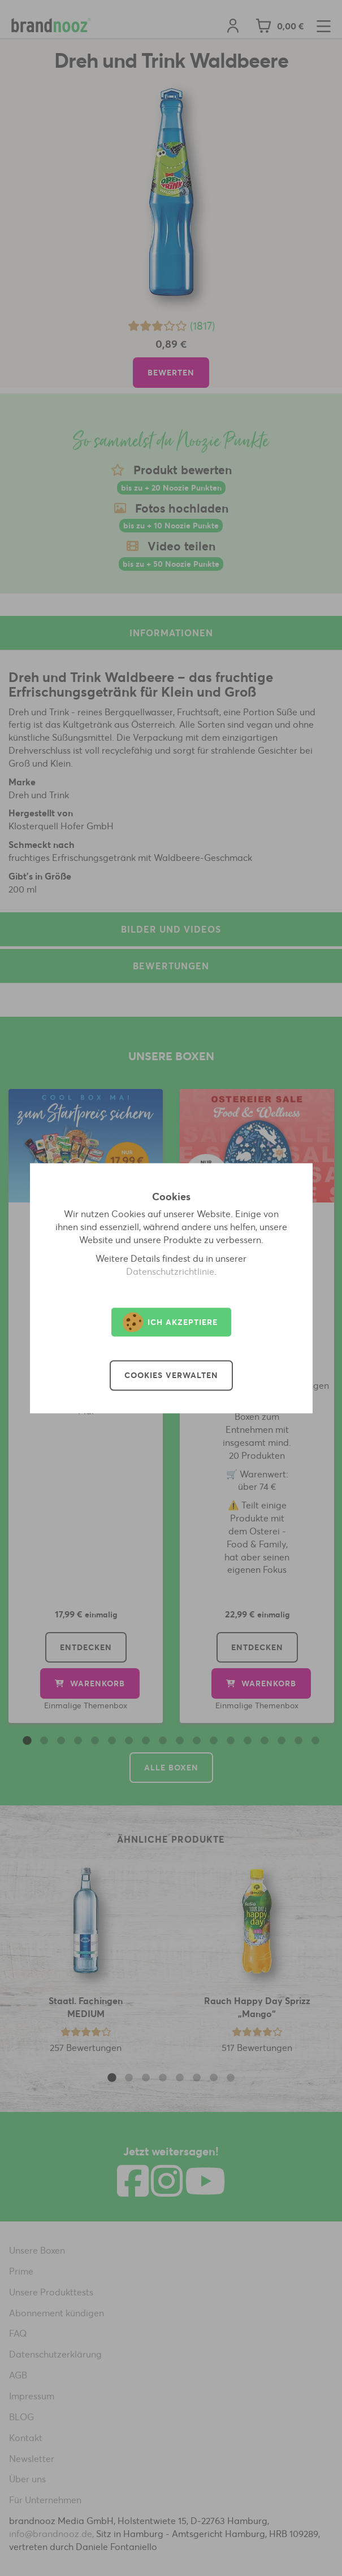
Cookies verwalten (171, 1375)
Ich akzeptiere (170, 1322)
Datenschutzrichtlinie (170, 1271)
